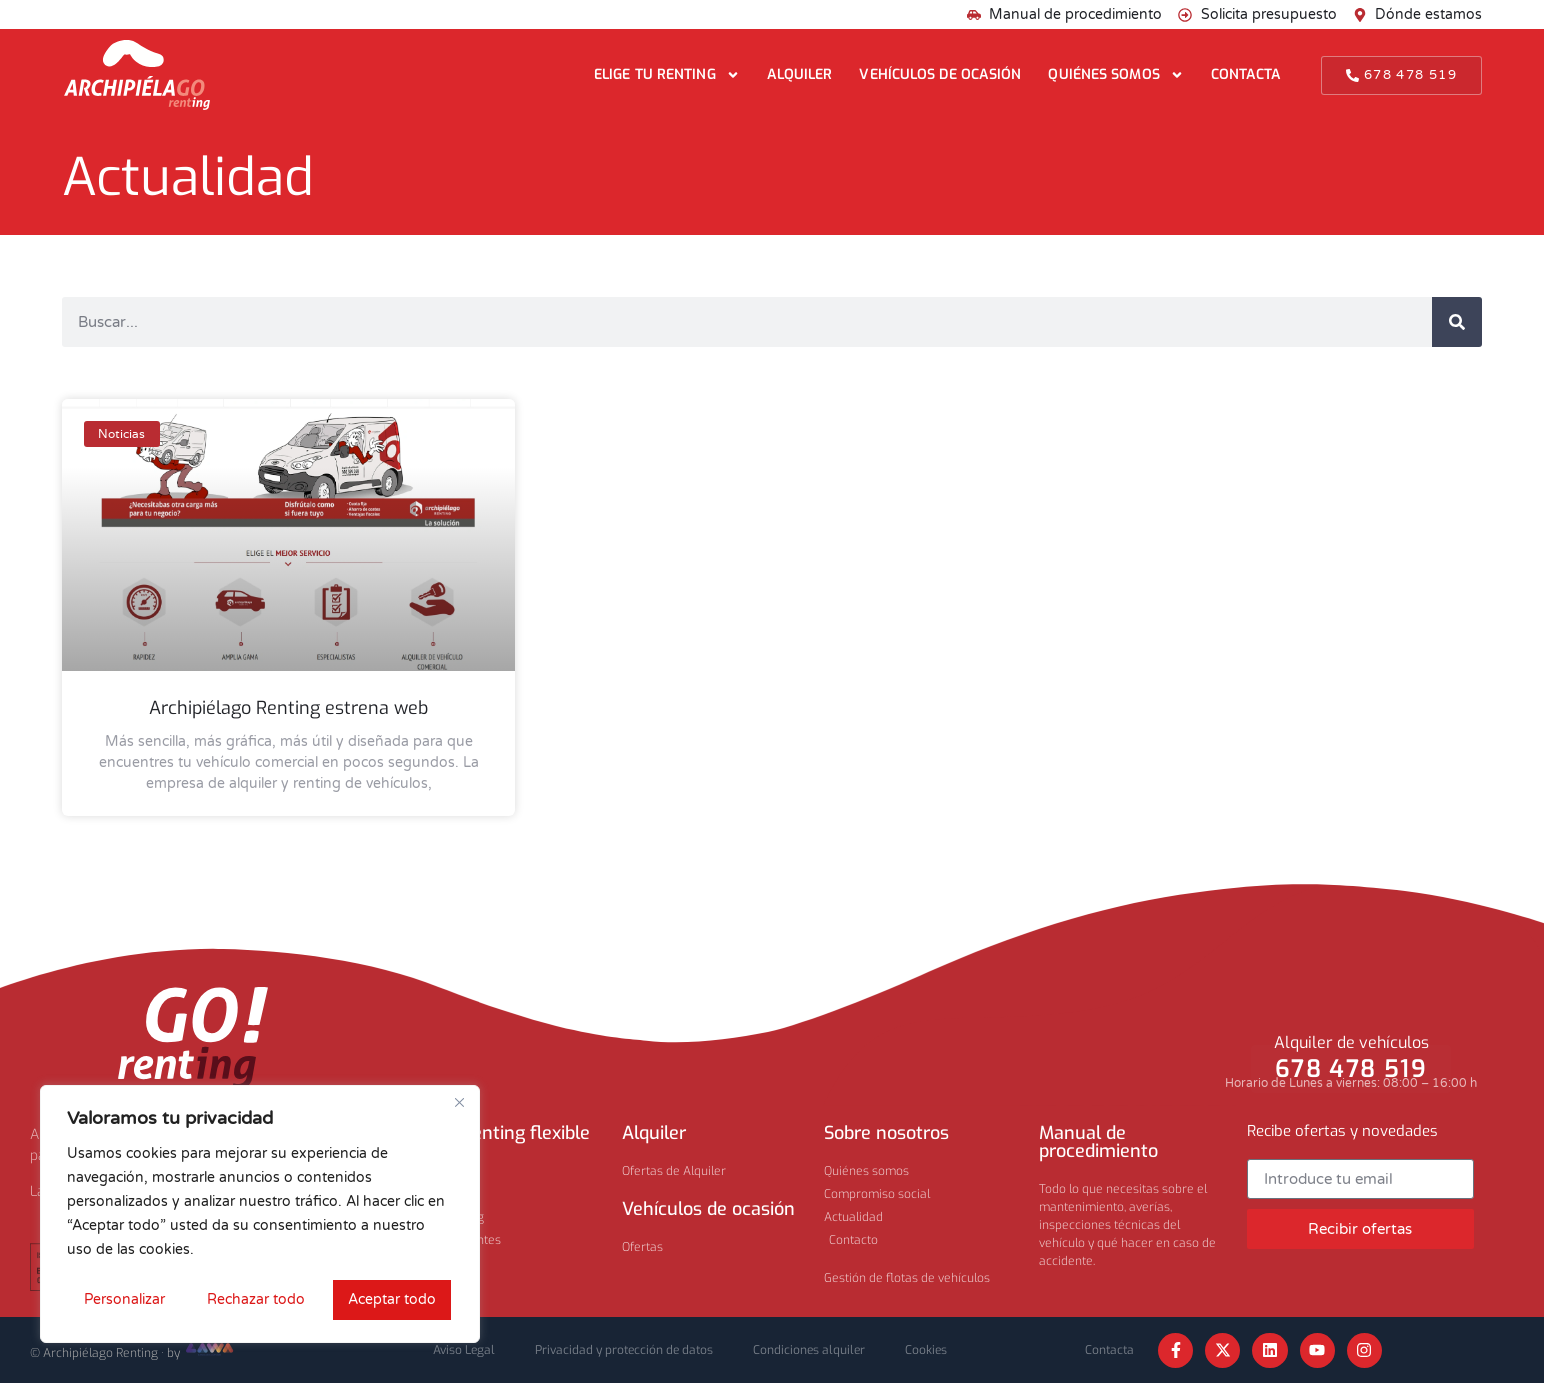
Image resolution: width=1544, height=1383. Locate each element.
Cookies (926, 1350)
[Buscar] (1457, 322)
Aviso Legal (464, 1350)
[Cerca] (459, 1102)
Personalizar (124, 1299)
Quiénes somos (1115, 75)
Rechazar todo (256, 1299)
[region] (260, 1214)
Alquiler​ (654, 1133)
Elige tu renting (667, 75)
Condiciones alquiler (809, 1350)
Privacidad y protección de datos (624, 1350)
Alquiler (800, 74)
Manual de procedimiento (1098, 1142)
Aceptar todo (392, 1299)
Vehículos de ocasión (940, 74)
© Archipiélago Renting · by (133, 1353)
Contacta (1246, 74)
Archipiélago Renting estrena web (288, 708)
